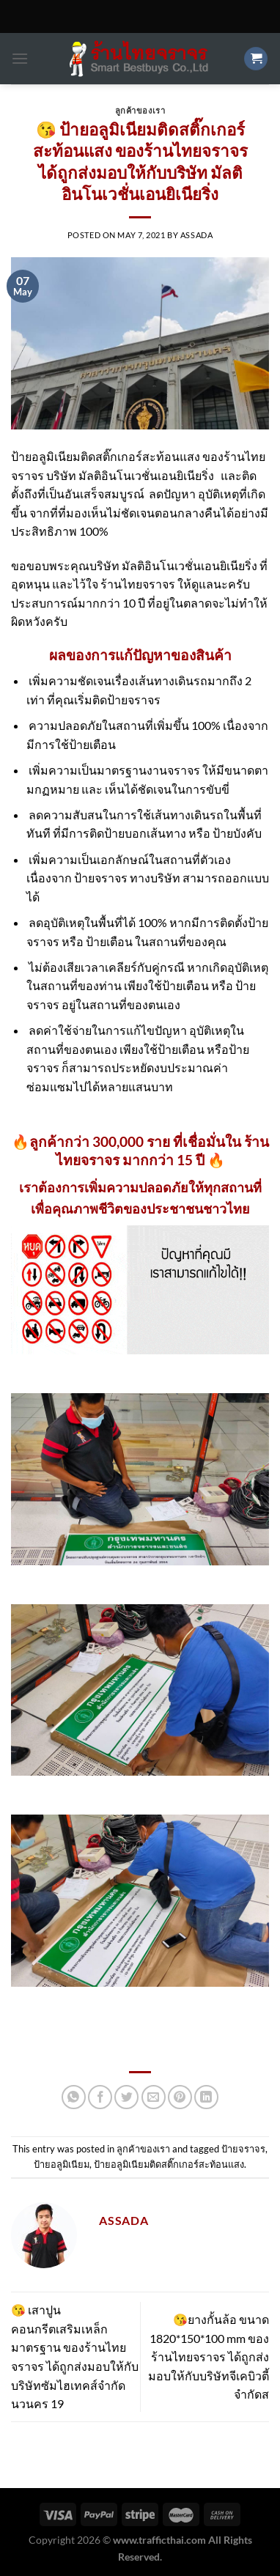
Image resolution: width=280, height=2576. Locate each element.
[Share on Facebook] (100, 2097)
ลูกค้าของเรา (140, 110)
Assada (196, 235)
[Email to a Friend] (153, 2097)
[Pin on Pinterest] (180, 2097)
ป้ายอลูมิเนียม (61, 2164)
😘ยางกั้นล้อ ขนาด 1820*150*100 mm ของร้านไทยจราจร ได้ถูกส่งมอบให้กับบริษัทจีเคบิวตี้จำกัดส (208, 2356)
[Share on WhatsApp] (74, 2097)
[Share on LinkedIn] (206, 2097)
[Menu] (20, 58)
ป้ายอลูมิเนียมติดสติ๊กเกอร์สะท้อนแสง (169, 2164)
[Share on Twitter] (126, 2097)
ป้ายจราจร (243, 2149)
